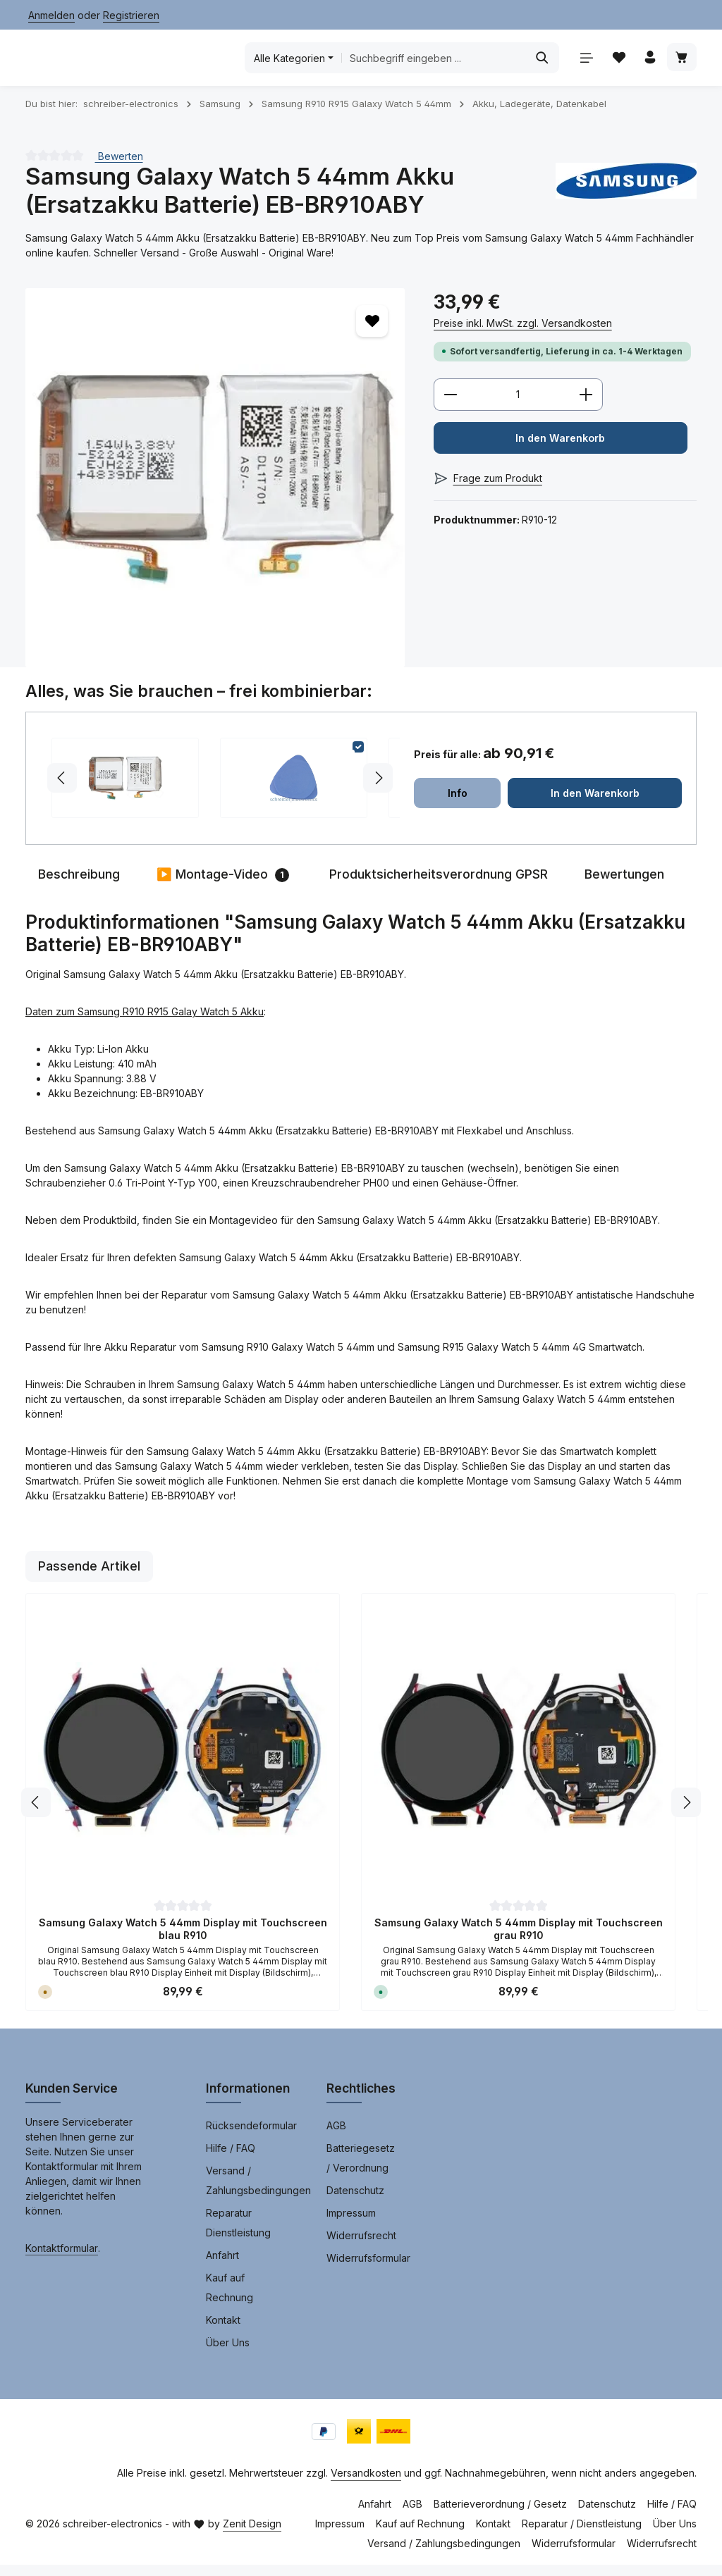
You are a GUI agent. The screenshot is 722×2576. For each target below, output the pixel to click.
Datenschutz (355, 2201)
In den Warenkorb (560, 450)
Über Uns (228, 2354)
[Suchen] (537, 63)
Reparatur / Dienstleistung (582, 2535)
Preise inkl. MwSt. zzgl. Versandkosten (523, 334)
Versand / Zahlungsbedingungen (258, 2191)
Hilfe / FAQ (230, 2159)
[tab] (79, 885)
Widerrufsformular (368, 2269)
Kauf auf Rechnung (229, 2299)
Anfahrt (222, 2266)
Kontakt (223, 2331)
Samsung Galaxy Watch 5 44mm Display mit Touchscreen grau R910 (518, 1940)
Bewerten (119, 167)
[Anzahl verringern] (450, 406)
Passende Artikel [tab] (89, 1577)
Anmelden (51, 15)
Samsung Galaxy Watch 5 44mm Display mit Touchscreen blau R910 (183, 1940)
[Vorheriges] (36, 1813)
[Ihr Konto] (648, 64)
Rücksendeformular (251, 2137)
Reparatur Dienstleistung (238, 2234)
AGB (336, 2137)
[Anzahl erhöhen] (586, 406)
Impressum (351, 2224)
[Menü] (582, 64)
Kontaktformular (61, 2259)
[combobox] (434, 63)
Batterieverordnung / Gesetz (500, 2515)
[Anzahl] (518, 406)
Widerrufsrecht (361, 2247)
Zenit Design (252, 2535)
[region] (215, 488)
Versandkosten (366, 2484)
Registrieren (131, 15)
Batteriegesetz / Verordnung (360, 2169)
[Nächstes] (686, 1813)
